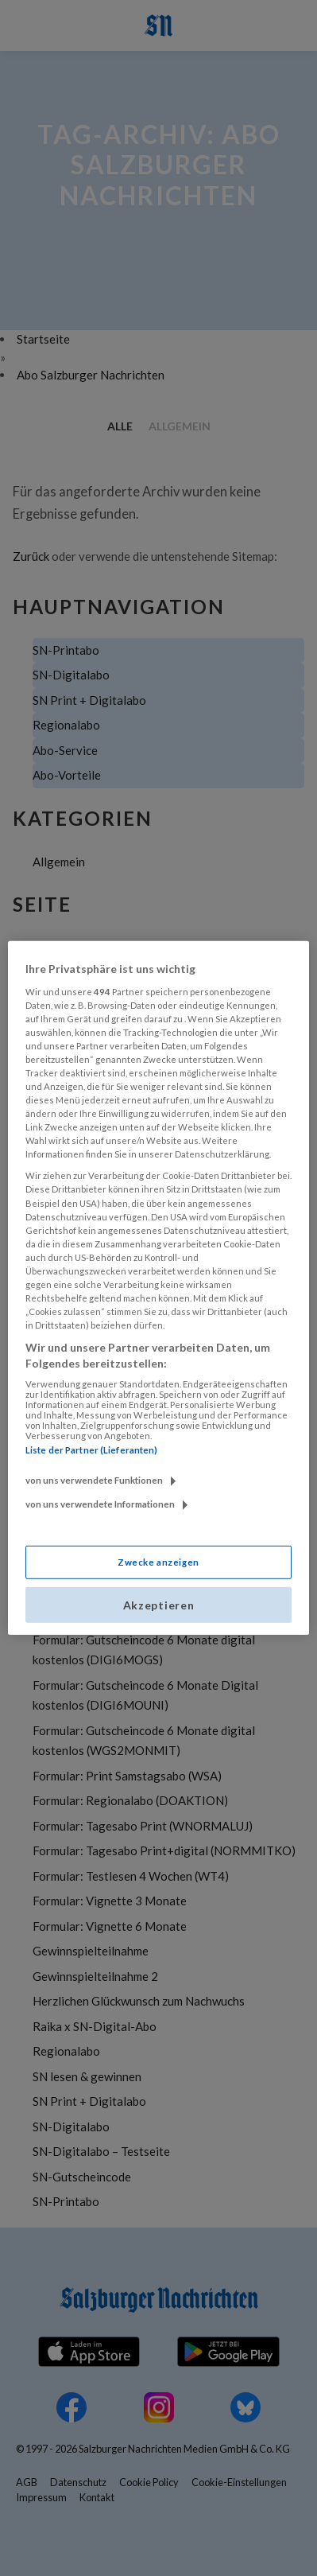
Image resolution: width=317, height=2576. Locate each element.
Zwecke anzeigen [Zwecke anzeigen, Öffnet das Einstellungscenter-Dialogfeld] (158, 1562)
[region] (158, 1288)
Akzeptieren (159, 1605)
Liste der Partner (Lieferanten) (91, 1450)
